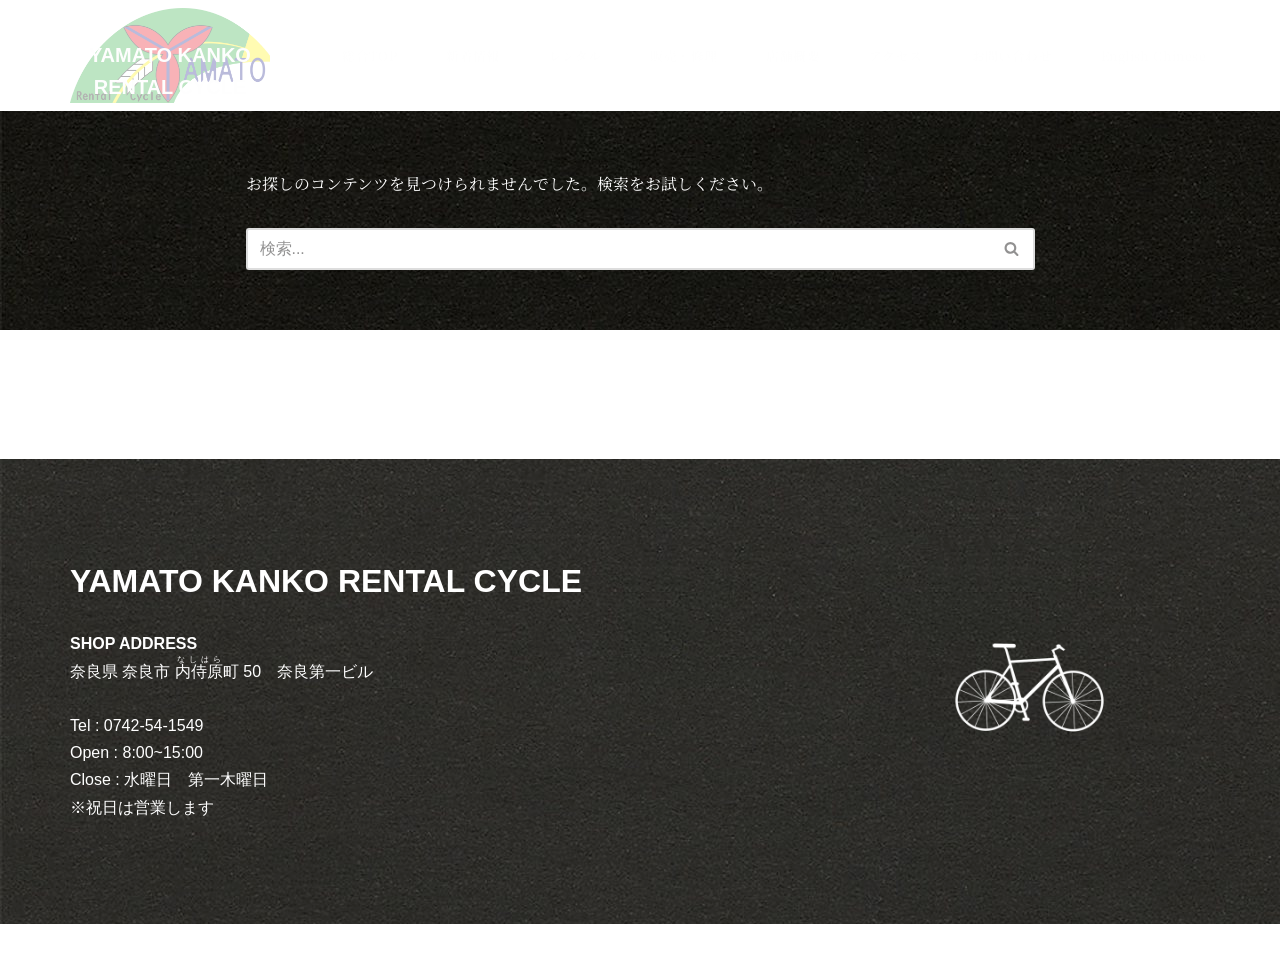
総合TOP (367, 55)
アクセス (894, 55)
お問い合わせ (1010, 55)
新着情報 (471, 55)
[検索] (618, 249)
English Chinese (1152, 55)
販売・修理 (681, 55)
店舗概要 (791, 55)
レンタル (573, 55)
